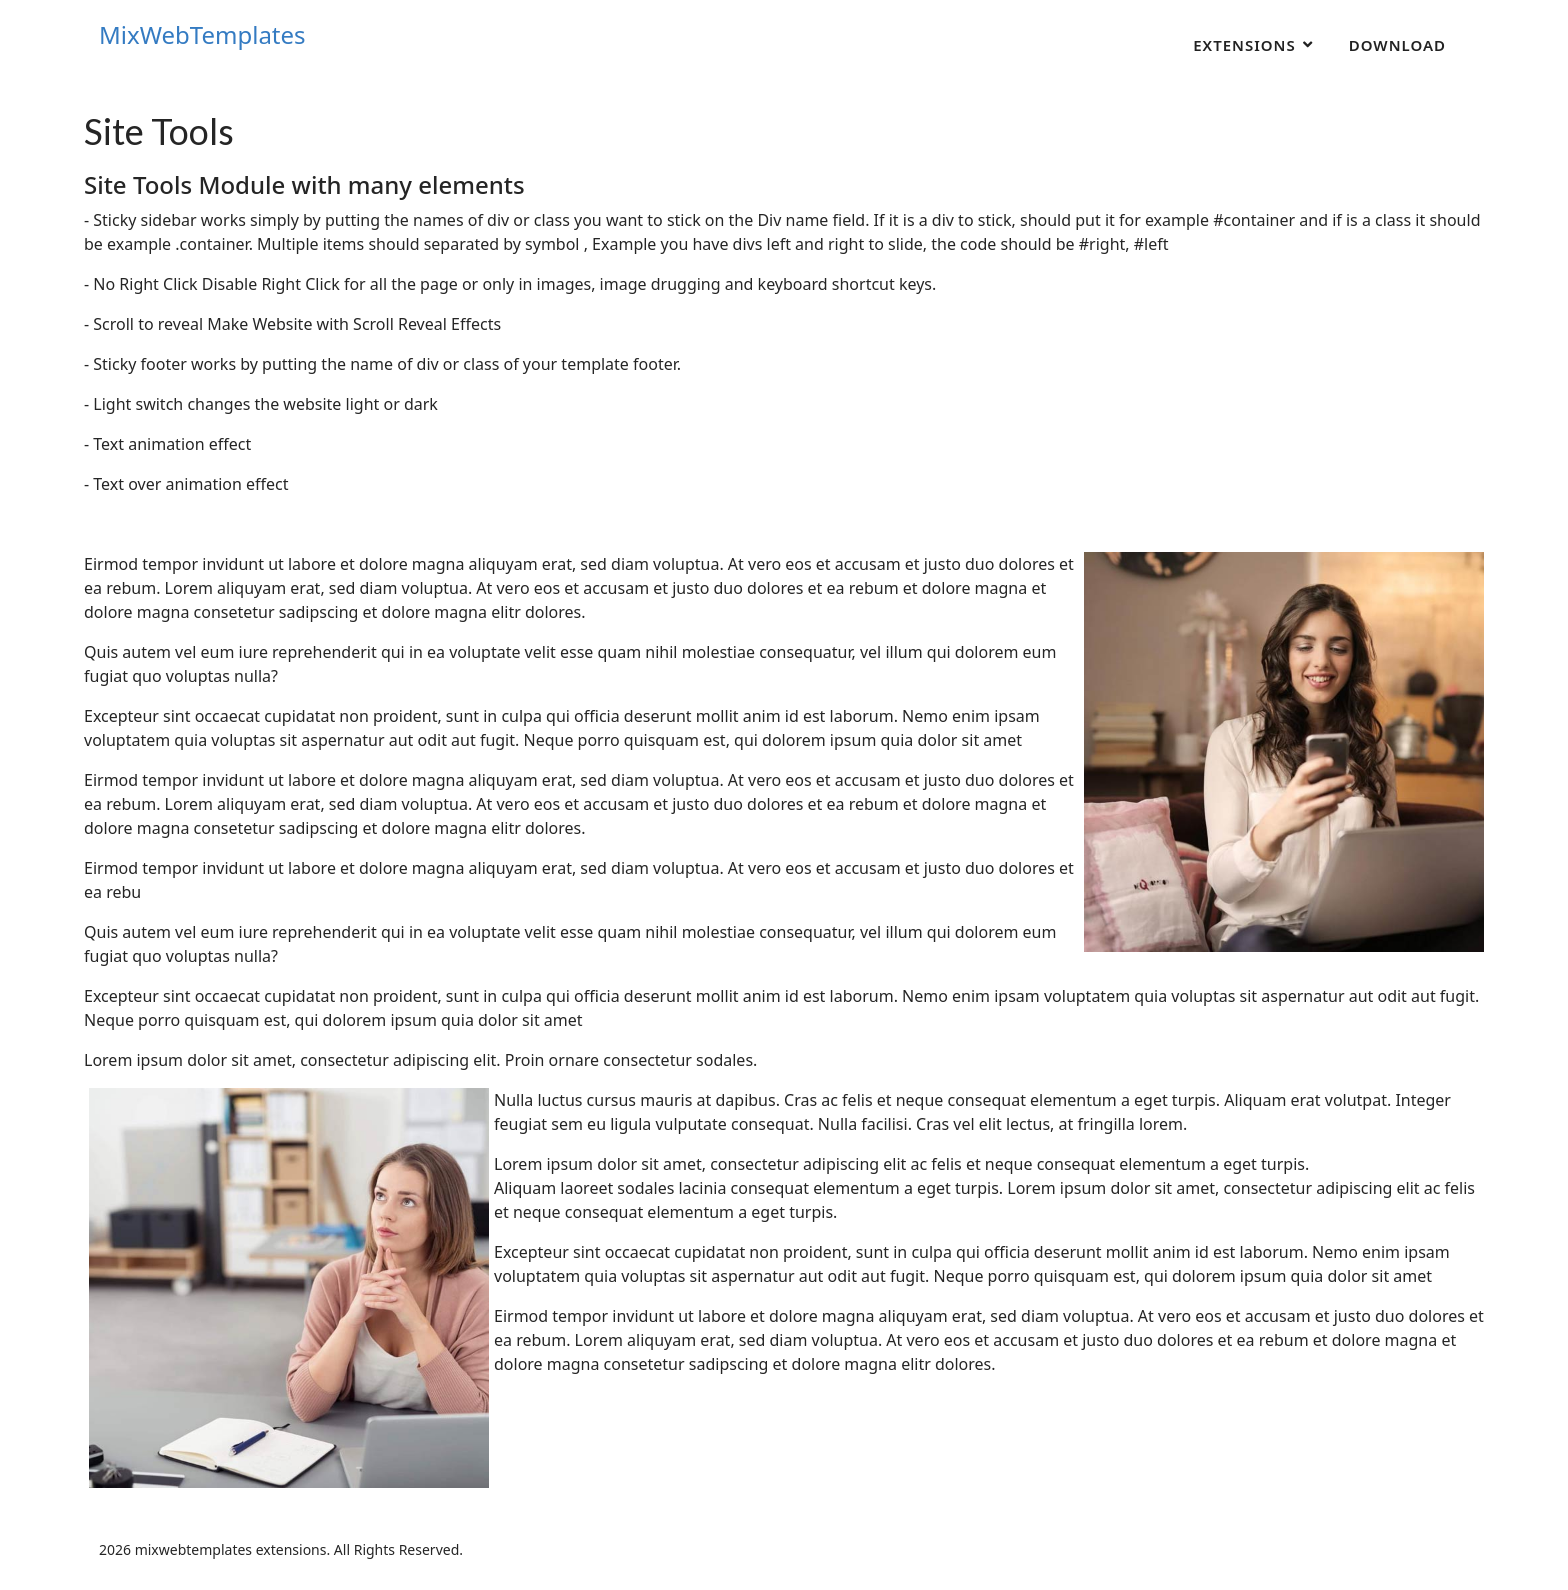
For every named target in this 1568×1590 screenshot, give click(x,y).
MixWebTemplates (202, 35)
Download (1397, 45)
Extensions (1244, 45)
